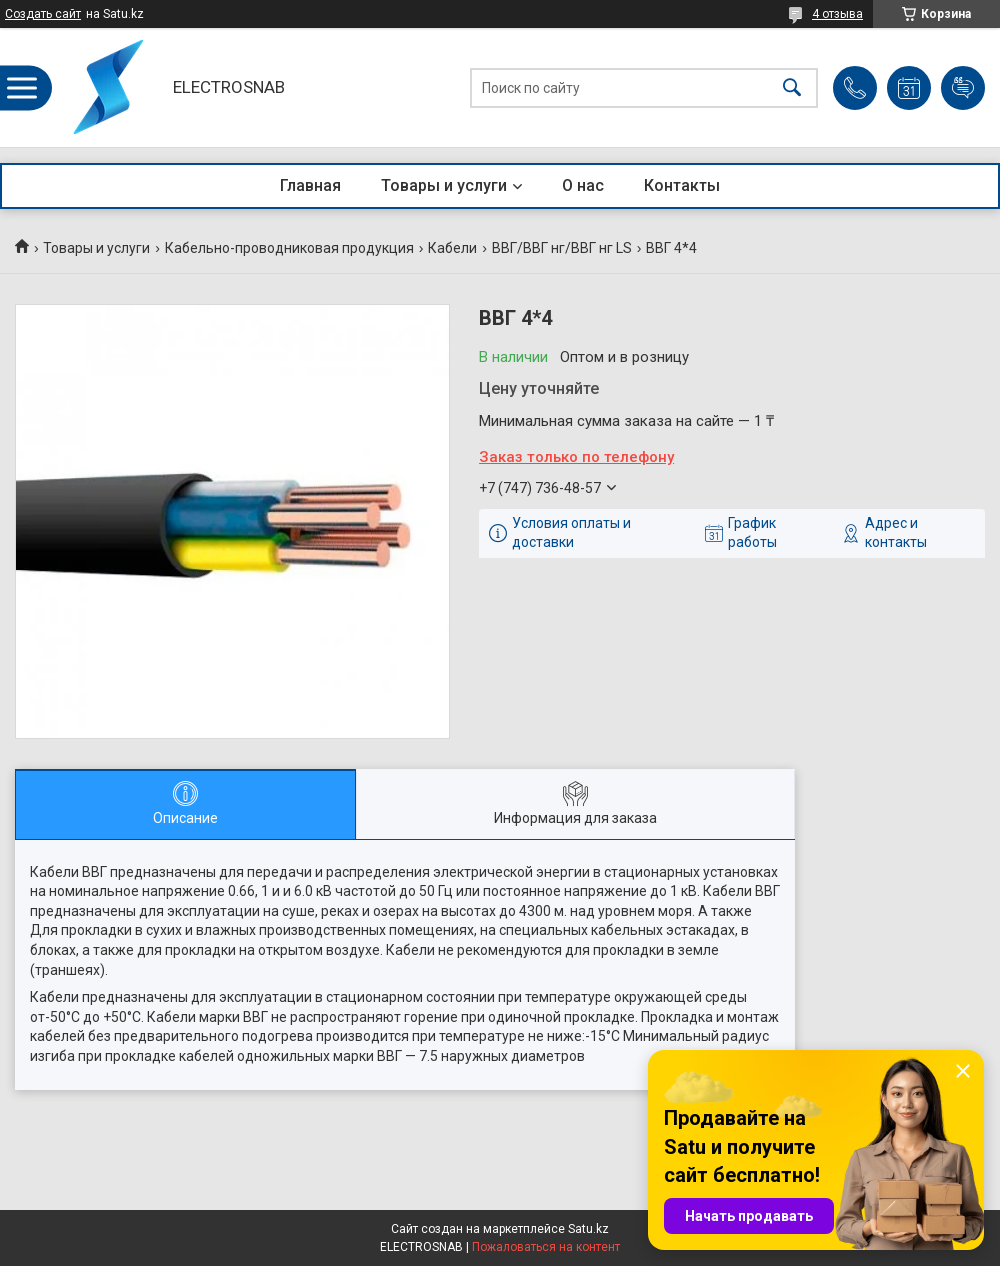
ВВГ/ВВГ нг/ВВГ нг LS (562, 248)
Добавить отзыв (963, 88)
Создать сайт (43, 14)
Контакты (682, 185)
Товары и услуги (444, 185)
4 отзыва (837, 14)
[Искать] (792, 87)
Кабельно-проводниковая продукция (289, 248)
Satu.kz (588, 1229)
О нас (583, 185)
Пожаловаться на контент (546, 1247)
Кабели (452, 248)
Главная (310, 185)
